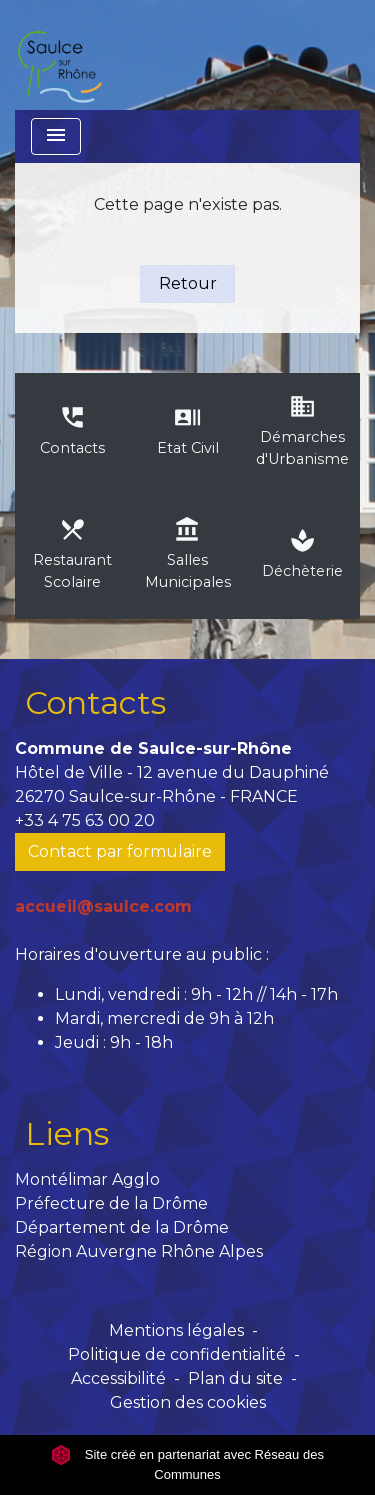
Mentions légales (176, 1330)
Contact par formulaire (120, 851)
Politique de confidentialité (177, 1354)
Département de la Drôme (122, 1227)
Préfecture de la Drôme (111, 1203)
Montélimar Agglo (87, 1179)
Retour (188, 283)
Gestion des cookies (188, 1402)
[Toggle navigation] (56, 136)
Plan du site (235, 1378)
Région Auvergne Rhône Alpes (139, 1251)
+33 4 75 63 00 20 (85, 820)
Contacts (95, 702)
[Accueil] (59, 55)
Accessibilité (118, 1378)
